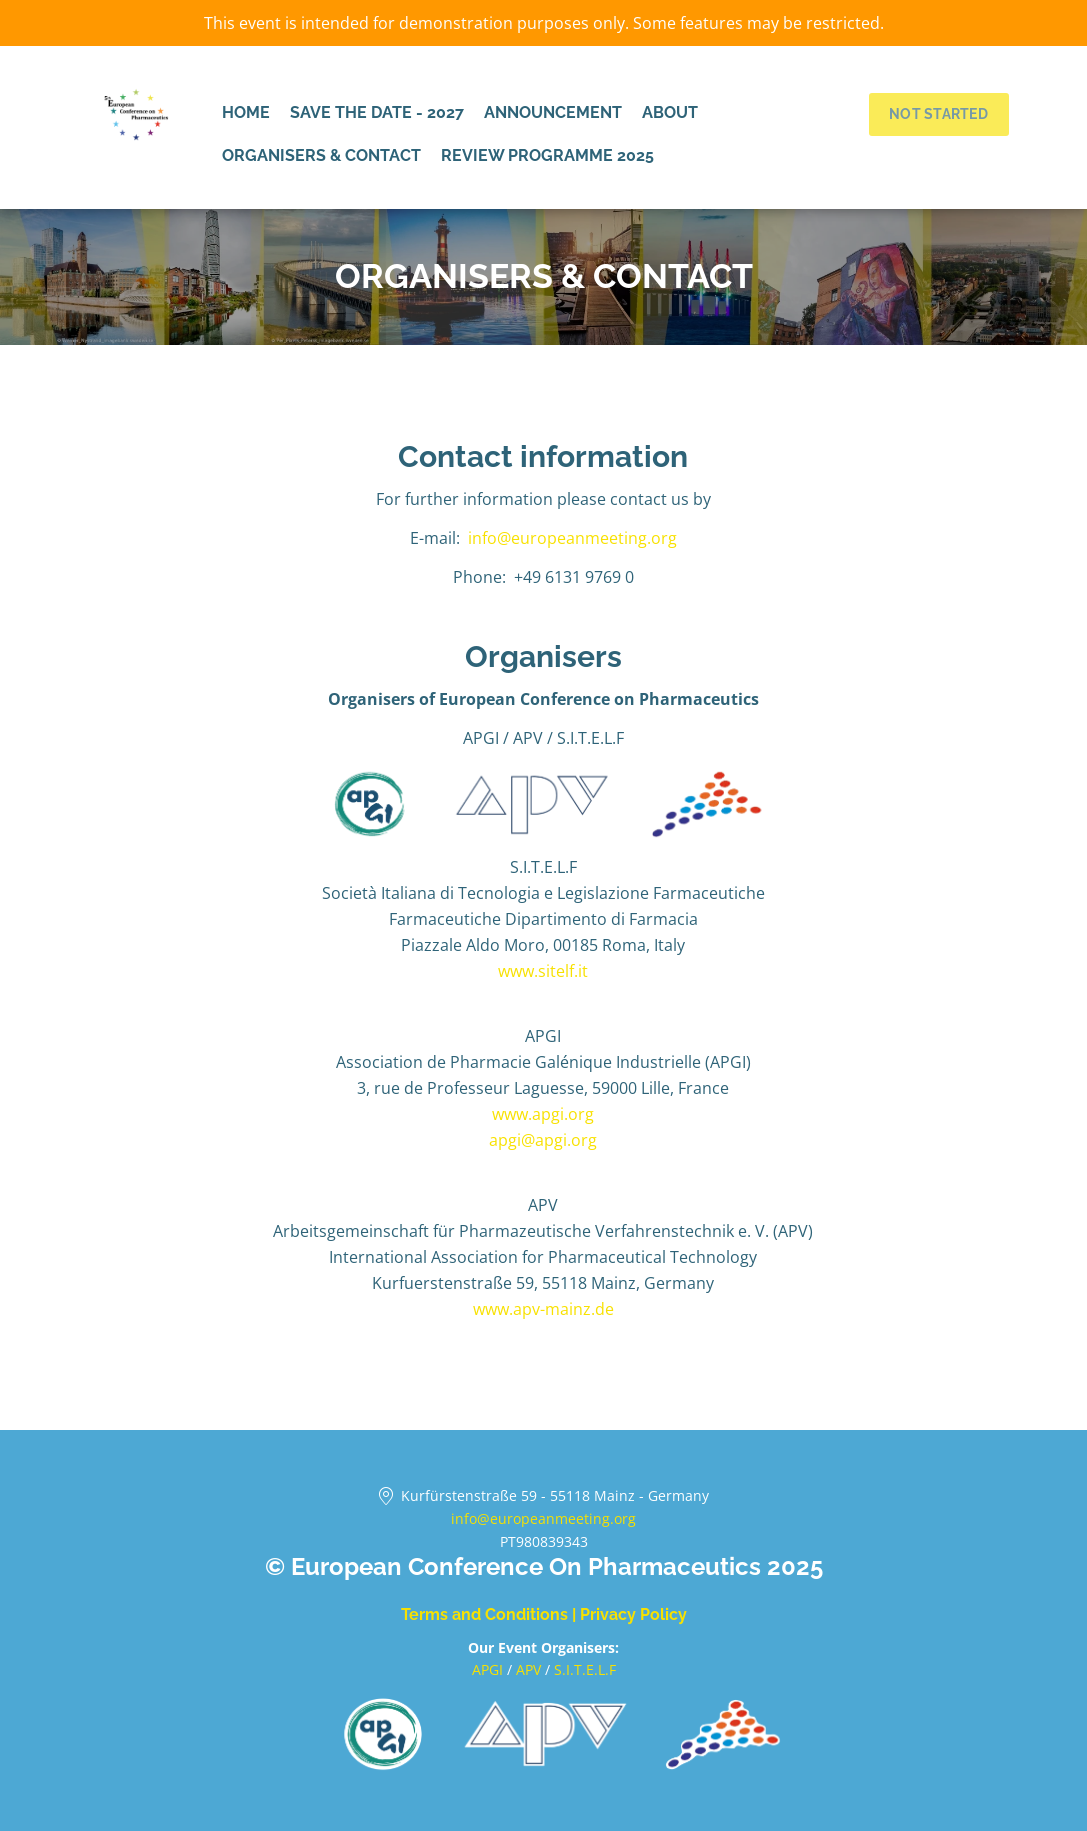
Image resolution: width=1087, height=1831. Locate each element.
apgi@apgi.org (543, 1140)
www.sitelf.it (543, 971)
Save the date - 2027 (377, 112)
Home (246, 112)
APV (530, 1669)
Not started (938, 114)
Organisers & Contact (321, 155)
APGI (489, 1669)
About (670, 112)
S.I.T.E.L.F (585, 1669)
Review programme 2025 (547, 155)
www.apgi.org (543, 1114)
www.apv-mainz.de (543, 1309)
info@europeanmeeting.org (572, 538)
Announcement (553, 112)
